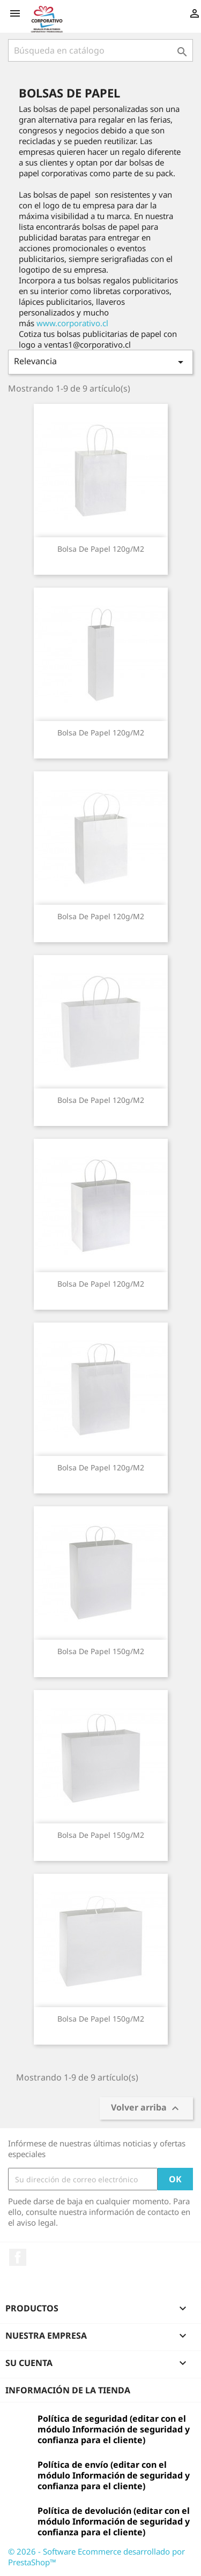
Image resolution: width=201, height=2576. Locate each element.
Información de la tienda (67, 2390)
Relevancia (100, 362)
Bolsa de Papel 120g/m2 (100, 549)
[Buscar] (100, 50)
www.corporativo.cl (72, 323)
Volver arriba (146, 2108)
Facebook (17, 2257)
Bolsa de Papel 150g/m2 (100, 1651)
